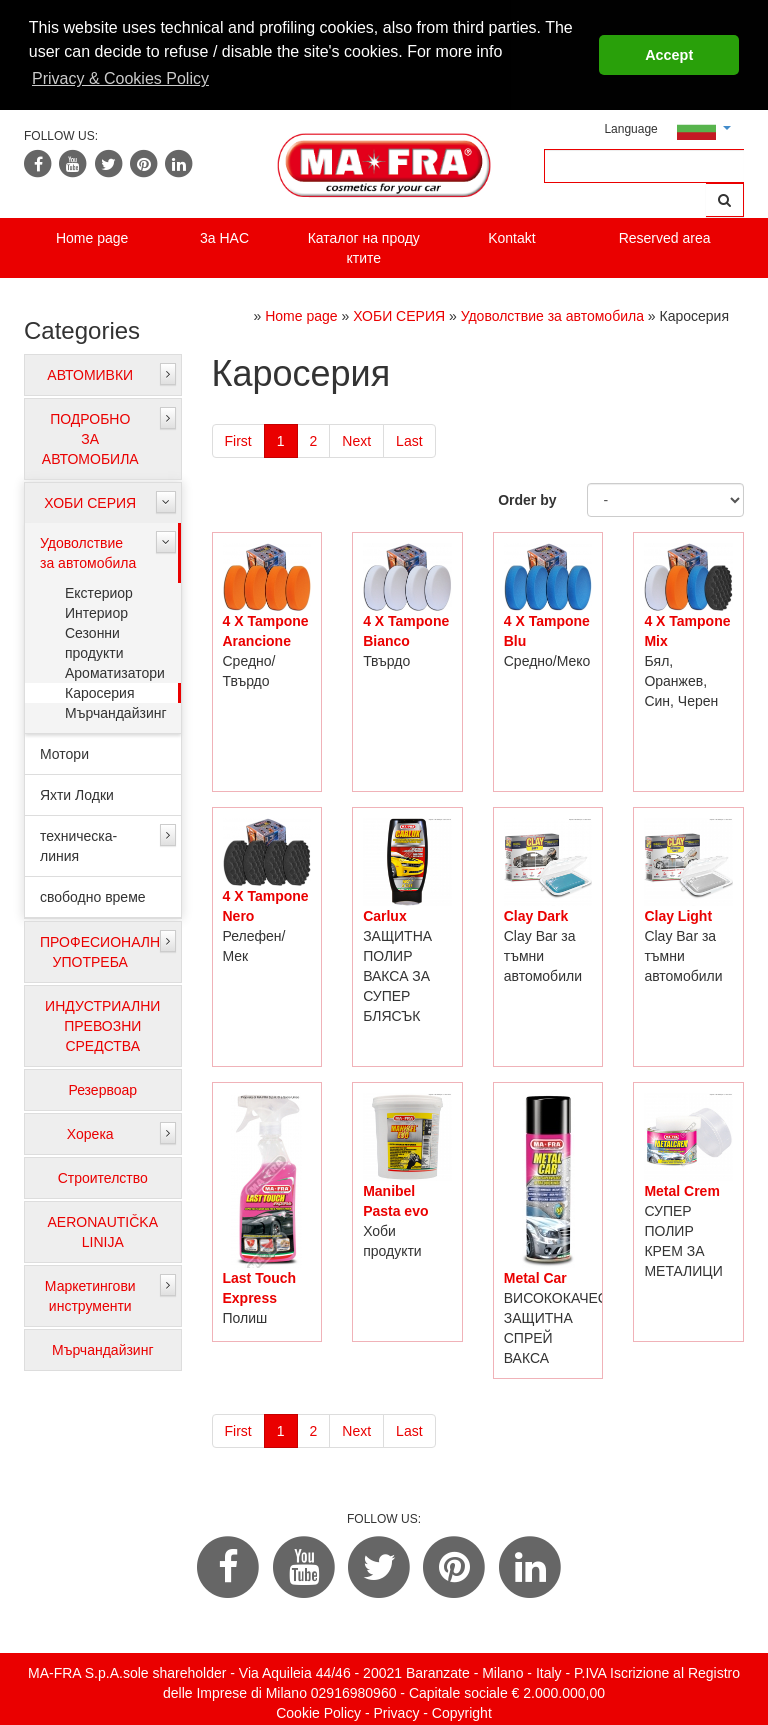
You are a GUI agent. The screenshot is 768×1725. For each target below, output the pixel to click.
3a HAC (224, 235)
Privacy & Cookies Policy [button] (120, 78)
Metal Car (535, 1275)
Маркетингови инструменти (90, 1294)
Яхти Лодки (77, 793)
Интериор (96, 611)
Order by (527, 497)
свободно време (93, 895)
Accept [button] (669, 55)
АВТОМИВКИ (90, 373)
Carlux (385, 914)
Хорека (90, 1132)
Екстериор (99, 591)
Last (409, 438)
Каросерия (100, 691)
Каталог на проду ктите (364, 245)
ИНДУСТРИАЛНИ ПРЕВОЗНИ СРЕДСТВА (102, 1024)
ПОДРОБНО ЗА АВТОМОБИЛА (90, 437)
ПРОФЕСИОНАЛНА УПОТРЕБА (104, 950)
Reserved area (665, 235)
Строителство (103, 1176)
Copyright (462, 1710)
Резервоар (102, 1088)
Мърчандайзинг (116, 711)
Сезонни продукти (94, 641)
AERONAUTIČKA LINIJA (103, 1230)
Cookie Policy (318, 1710)
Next (356, 438)
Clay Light (678, 914)
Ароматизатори (115, 671)
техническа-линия (78, 844)
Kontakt (511, 235)
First (238, 438)
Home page (92, 235)
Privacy (397, 1710)
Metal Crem (681, 1189)
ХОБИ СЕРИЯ (90, 501)
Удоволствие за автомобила (88, 551)
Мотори (64, 752)
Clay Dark (536, 914)
